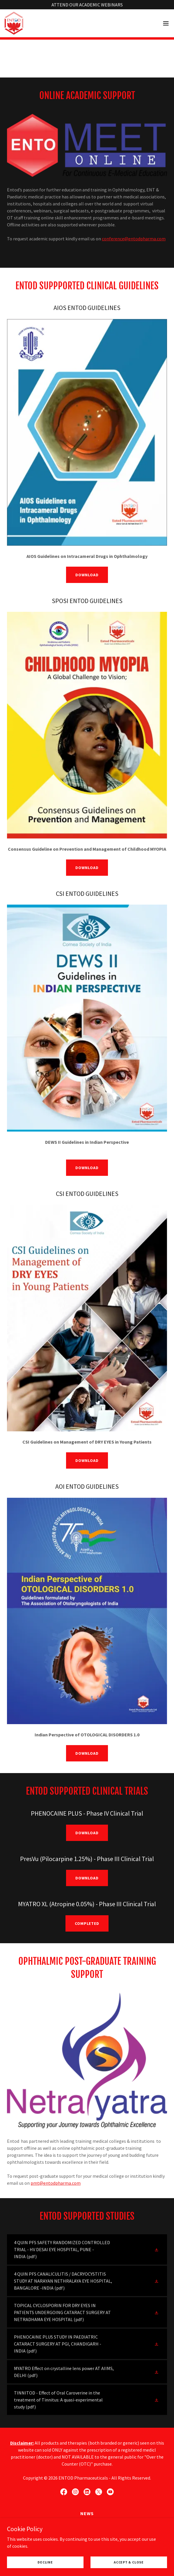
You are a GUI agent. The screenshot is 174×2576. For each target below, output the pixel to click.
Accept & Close (129, 2562)
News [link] (87, 2513)
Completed (87, 1923)
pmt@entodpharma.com (56, 2183)
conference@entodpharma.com (134, 239)
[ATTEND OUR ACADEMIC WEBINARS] (87, 4)
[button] (166, 23)
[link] (14, 23)
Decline (45, 2562)
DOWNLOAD (86, 574)
